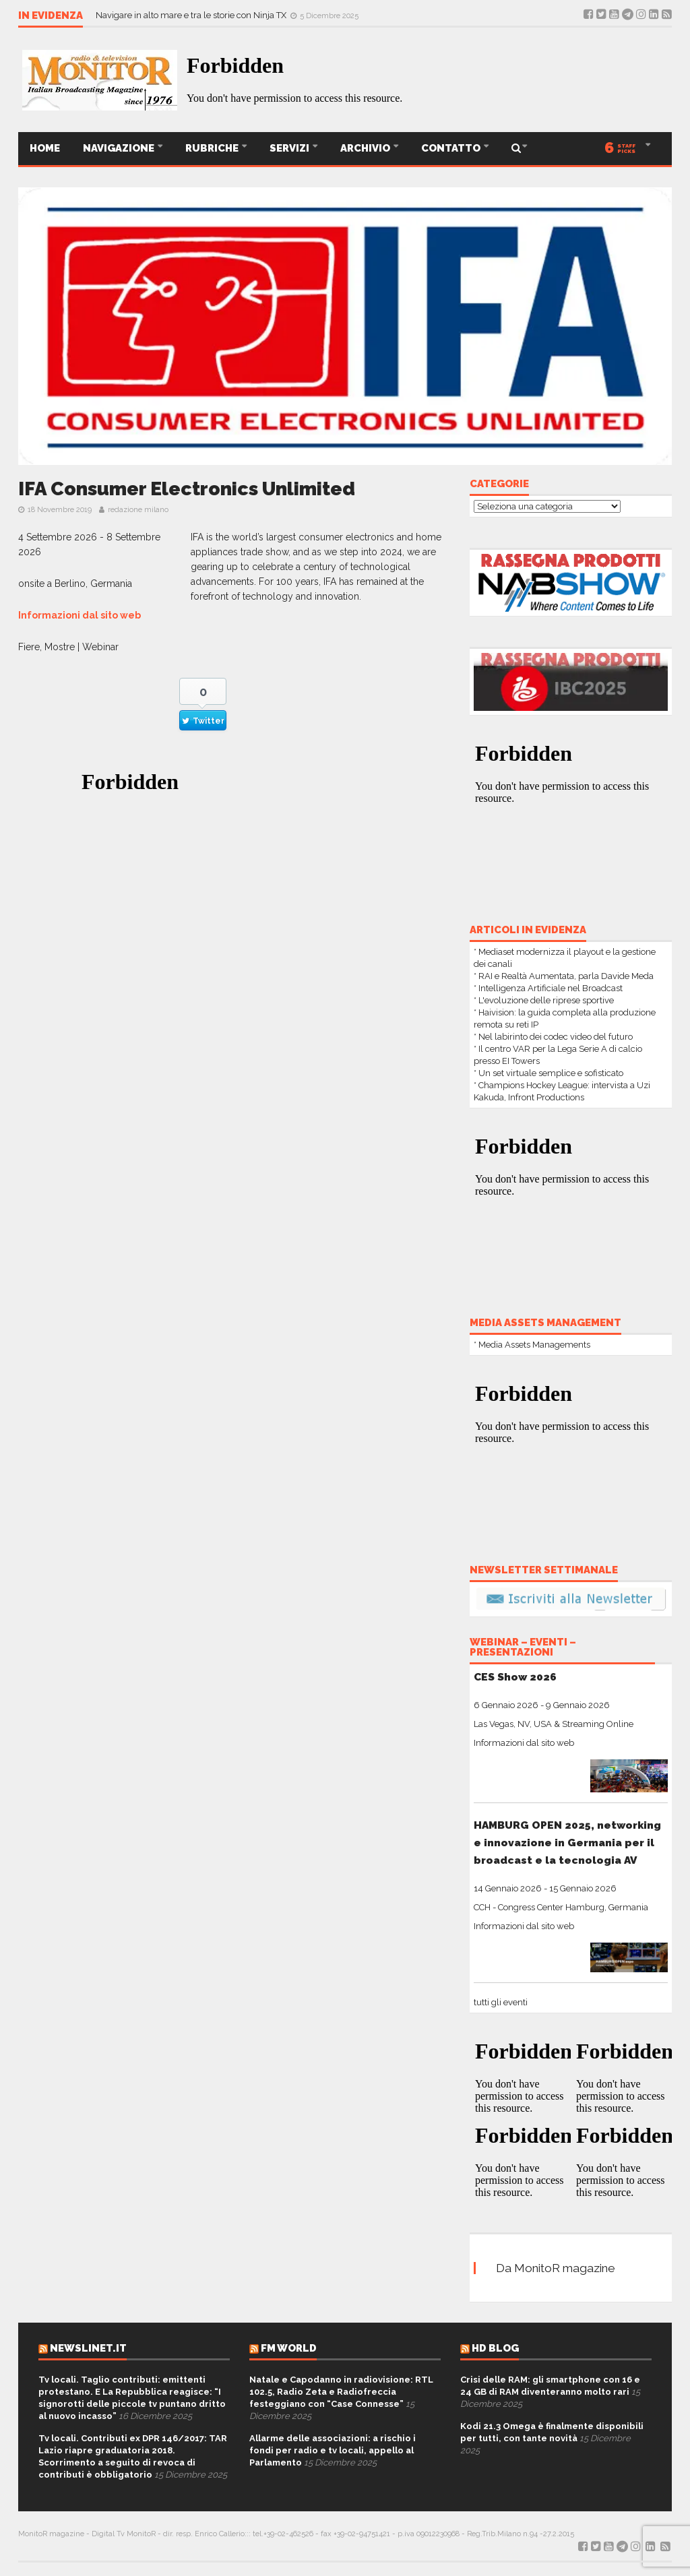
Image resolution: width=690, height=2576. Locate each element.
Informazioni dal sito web (79, 615)
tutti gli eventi (501, 2002)
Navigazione (119, 148)
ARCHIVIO (366, 148)
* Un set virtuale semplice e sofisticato (548, 1073)
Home (45, 148)
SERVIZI (290, 148)
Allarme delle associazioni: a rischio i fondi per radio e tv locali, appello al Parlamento (332, 2450)
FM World (289, 2348)
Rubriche (213, 148)
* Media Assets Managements (532, 1345)
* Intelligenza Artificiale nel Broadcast (548, 988)
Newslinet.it (88, 2348)
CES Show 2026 (515, 1676)
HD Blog (495, 2348)
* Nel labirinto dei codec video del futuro (553, 1037)
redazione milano (138, 509)
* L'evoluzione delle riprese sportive (544, 1000)
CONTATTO (451, 148)
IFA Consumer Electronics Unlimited (186, 489)
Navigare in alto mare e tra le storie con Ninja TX (192, 15)
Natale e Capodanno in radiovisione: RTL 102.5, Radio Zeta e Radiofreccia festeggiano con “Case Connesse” (341, 2392)
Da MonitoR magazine (555, 2268)
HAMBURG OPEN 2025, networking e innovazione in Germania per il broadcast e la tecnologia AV (567, 1842)
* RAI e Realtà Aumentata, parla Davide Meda (564, 976)
